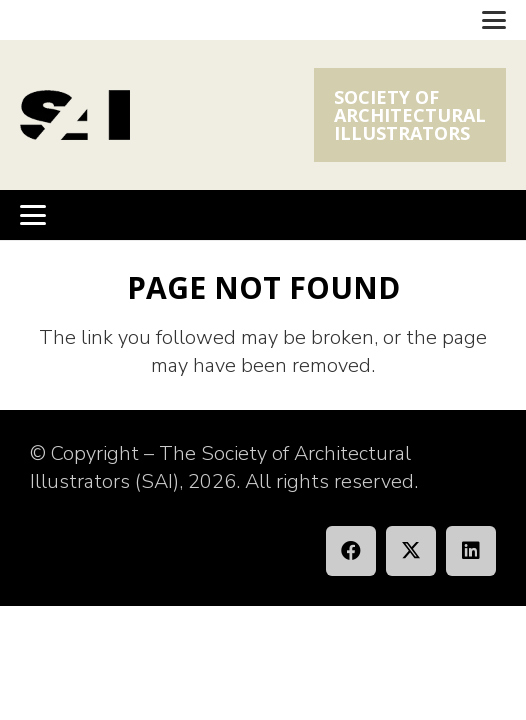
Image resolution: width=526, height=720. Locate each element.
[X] (411, 551)
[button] (494, 20)
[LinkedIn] (471, 551)
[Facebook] (351, 551)
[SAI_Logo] (75, 115)
